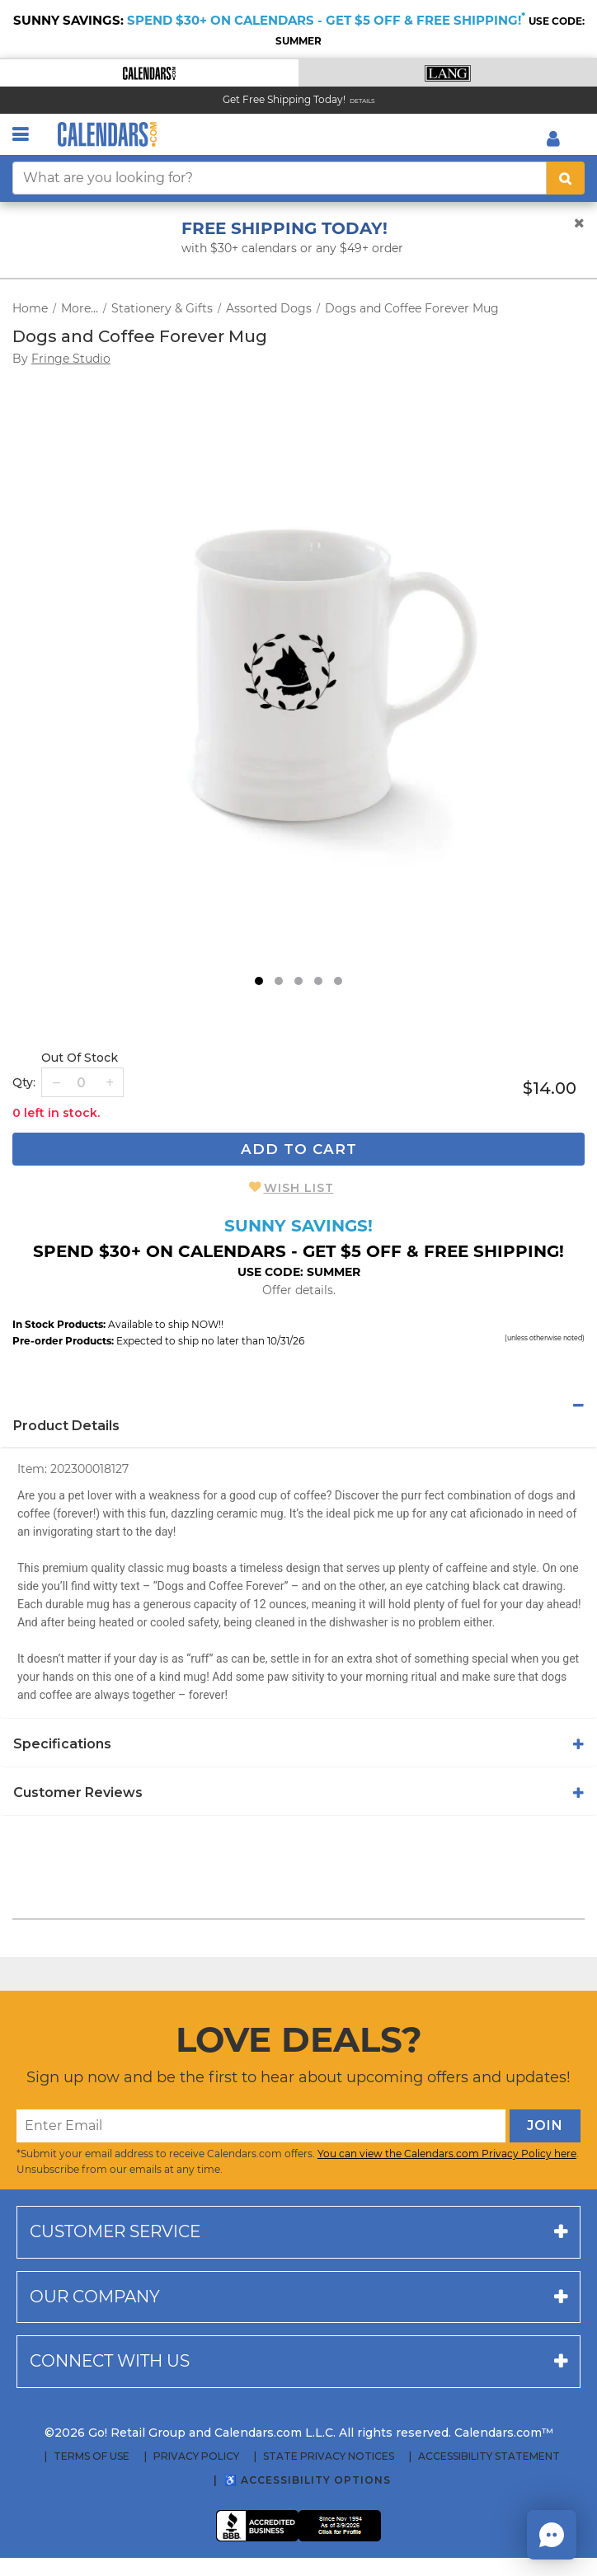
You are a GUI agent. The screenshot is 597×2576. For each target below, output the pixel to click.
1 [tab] (259, 981)
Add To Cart (299, 1149)
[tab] (298, 1405)
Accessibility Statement (489, 2456)
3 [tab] (298, 981)
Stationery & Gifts (162, 308)
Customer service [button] (115, 2231)
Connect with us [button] (110, 2361)
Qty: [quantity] (23, 1082)
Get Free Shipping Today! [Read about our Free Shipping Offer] (284, 99)
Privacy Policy (196, 2456)
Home (30, 308)
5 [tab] (338, 981)
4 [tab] (318, 981)
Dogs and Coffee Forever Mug (412, 308)
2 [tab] (279, 981)
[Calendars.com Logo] (107, 134)
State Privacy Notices (328, 2456)
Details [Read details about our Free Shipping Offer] (362, 101)
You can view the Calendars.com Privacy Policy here (446, 2153)
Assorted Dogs (269, 308)
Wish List (299, 1187)
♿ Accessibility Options (307, 2480)
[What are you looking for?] (279, 178)
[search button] (566, 178)
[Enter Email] (260, 2125)
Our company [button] (95, 2296)
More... (79, 308)
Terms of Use (91, 2456)
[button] (149, 73)
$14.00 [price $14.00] (549, 1088)
